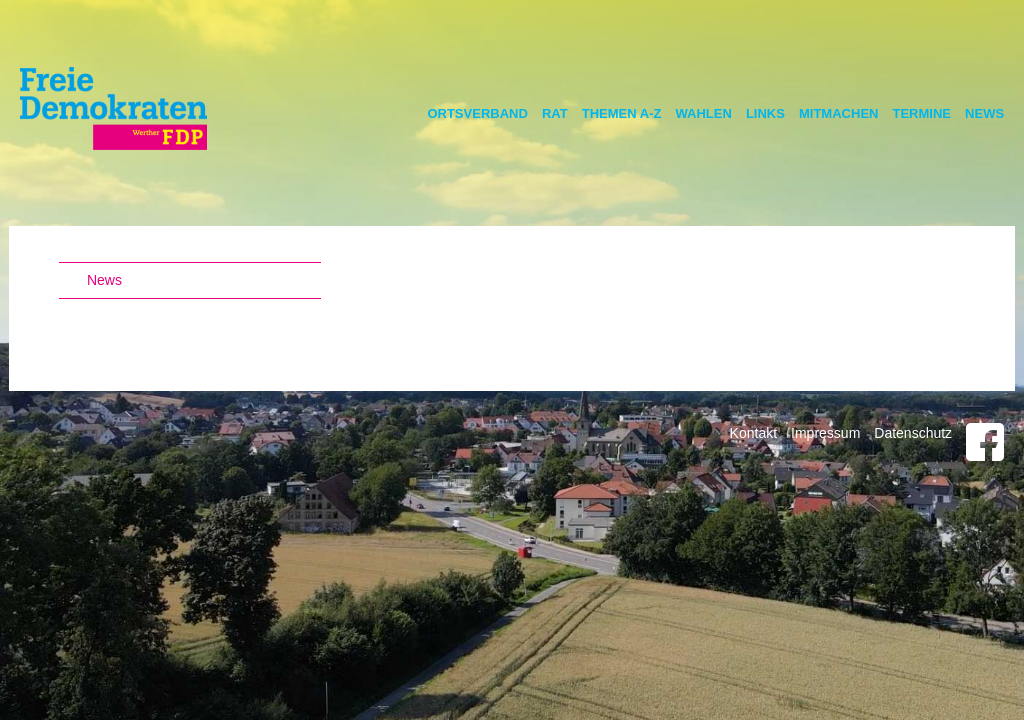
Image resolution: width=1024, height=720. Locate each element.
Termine (921, 113)
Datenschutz (913, 433)
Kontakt (753, 433)
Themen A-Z (622, 113)
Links (765, 113)
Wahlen (703, 113)
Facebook (985, 442)
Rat (555, 113)
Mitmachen (839, 113)
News (984, 113)
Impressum (825, 433)
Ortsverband (477, 113)
